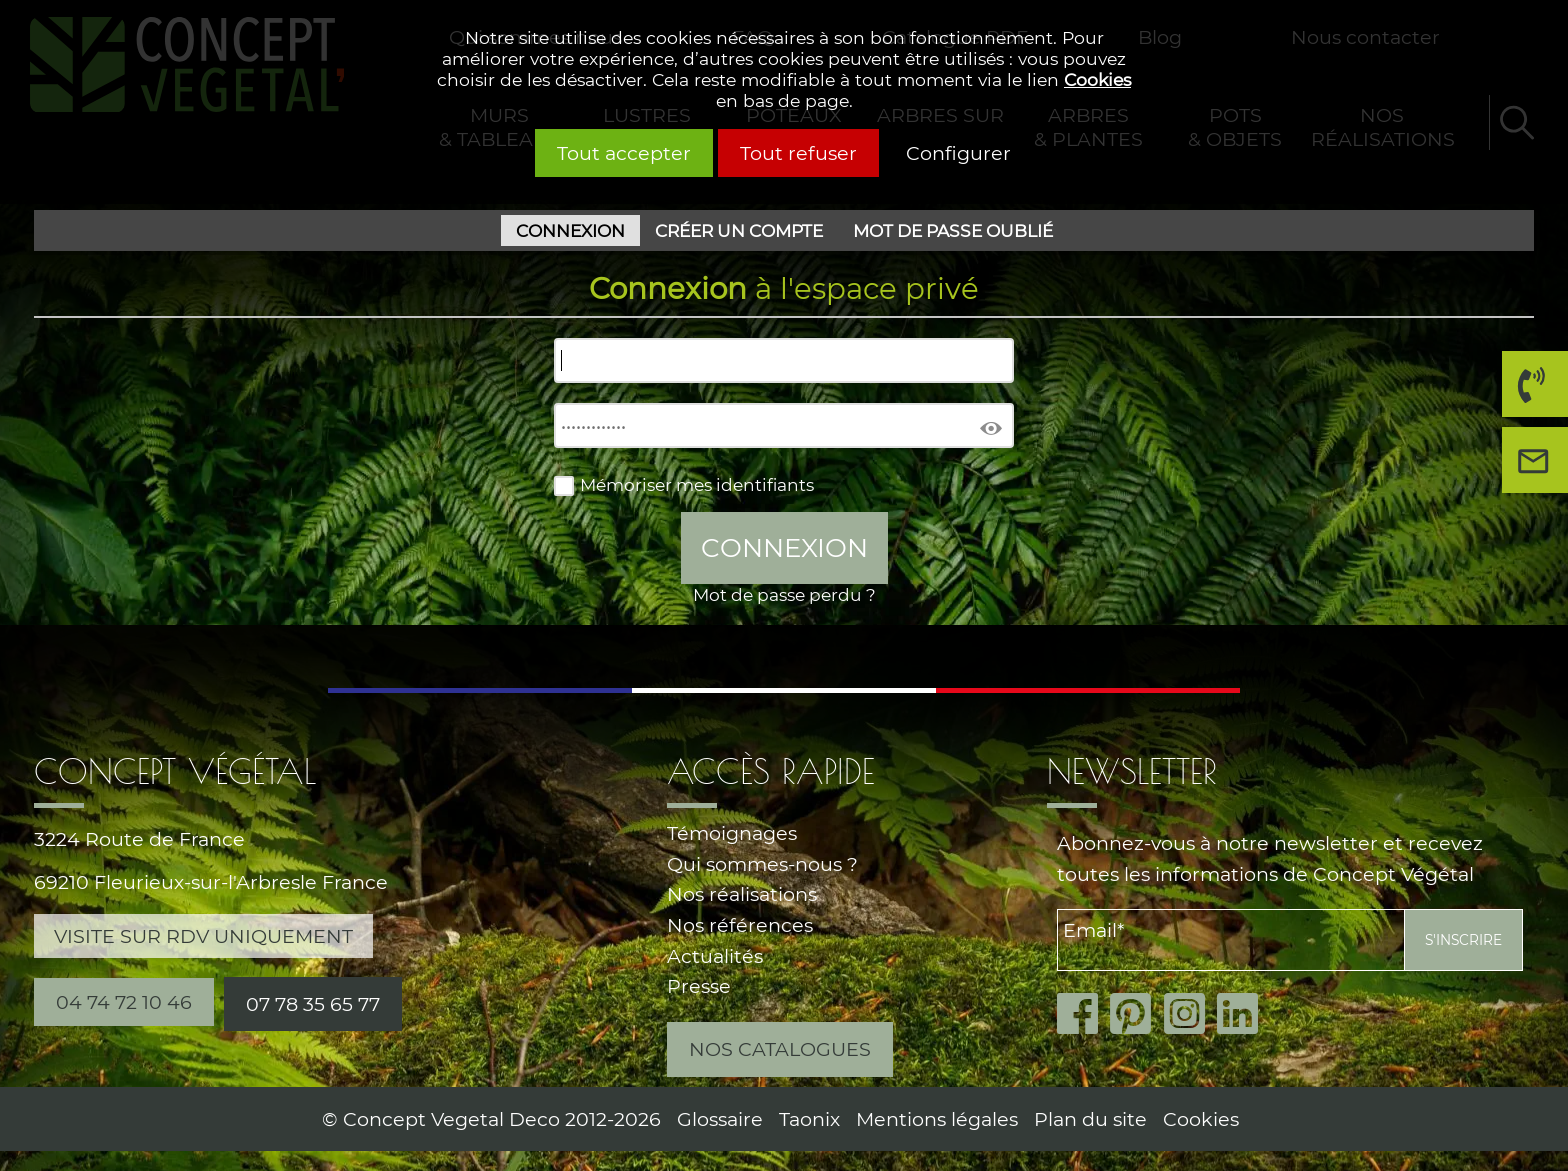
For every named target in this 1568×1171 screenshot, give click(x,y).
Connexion (570, 230)
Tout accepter (624, 153)
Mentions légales (937, 1119)
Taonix (809, 1119)
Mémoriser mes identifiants (697, 484)
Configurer (958, 153)
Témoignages (732, 833)
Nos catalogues (780, 1049)
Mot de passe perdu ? (784, 594)
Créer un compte (739, 230)
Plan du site (1090, 1119)
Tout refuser (798, 153)
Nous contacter (1540, 467)
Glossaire (720, 1119)
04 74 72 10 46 (1529, 391)
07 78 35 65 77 (313, 1004)
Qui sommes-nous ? (762, 864)
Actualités (715, 956)
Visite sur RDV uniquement (203, 936)
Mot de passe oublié (953, 230)
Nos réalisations (742, 894)
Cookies (1097, 79)
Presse (699, 986)
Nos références (740, 925)
